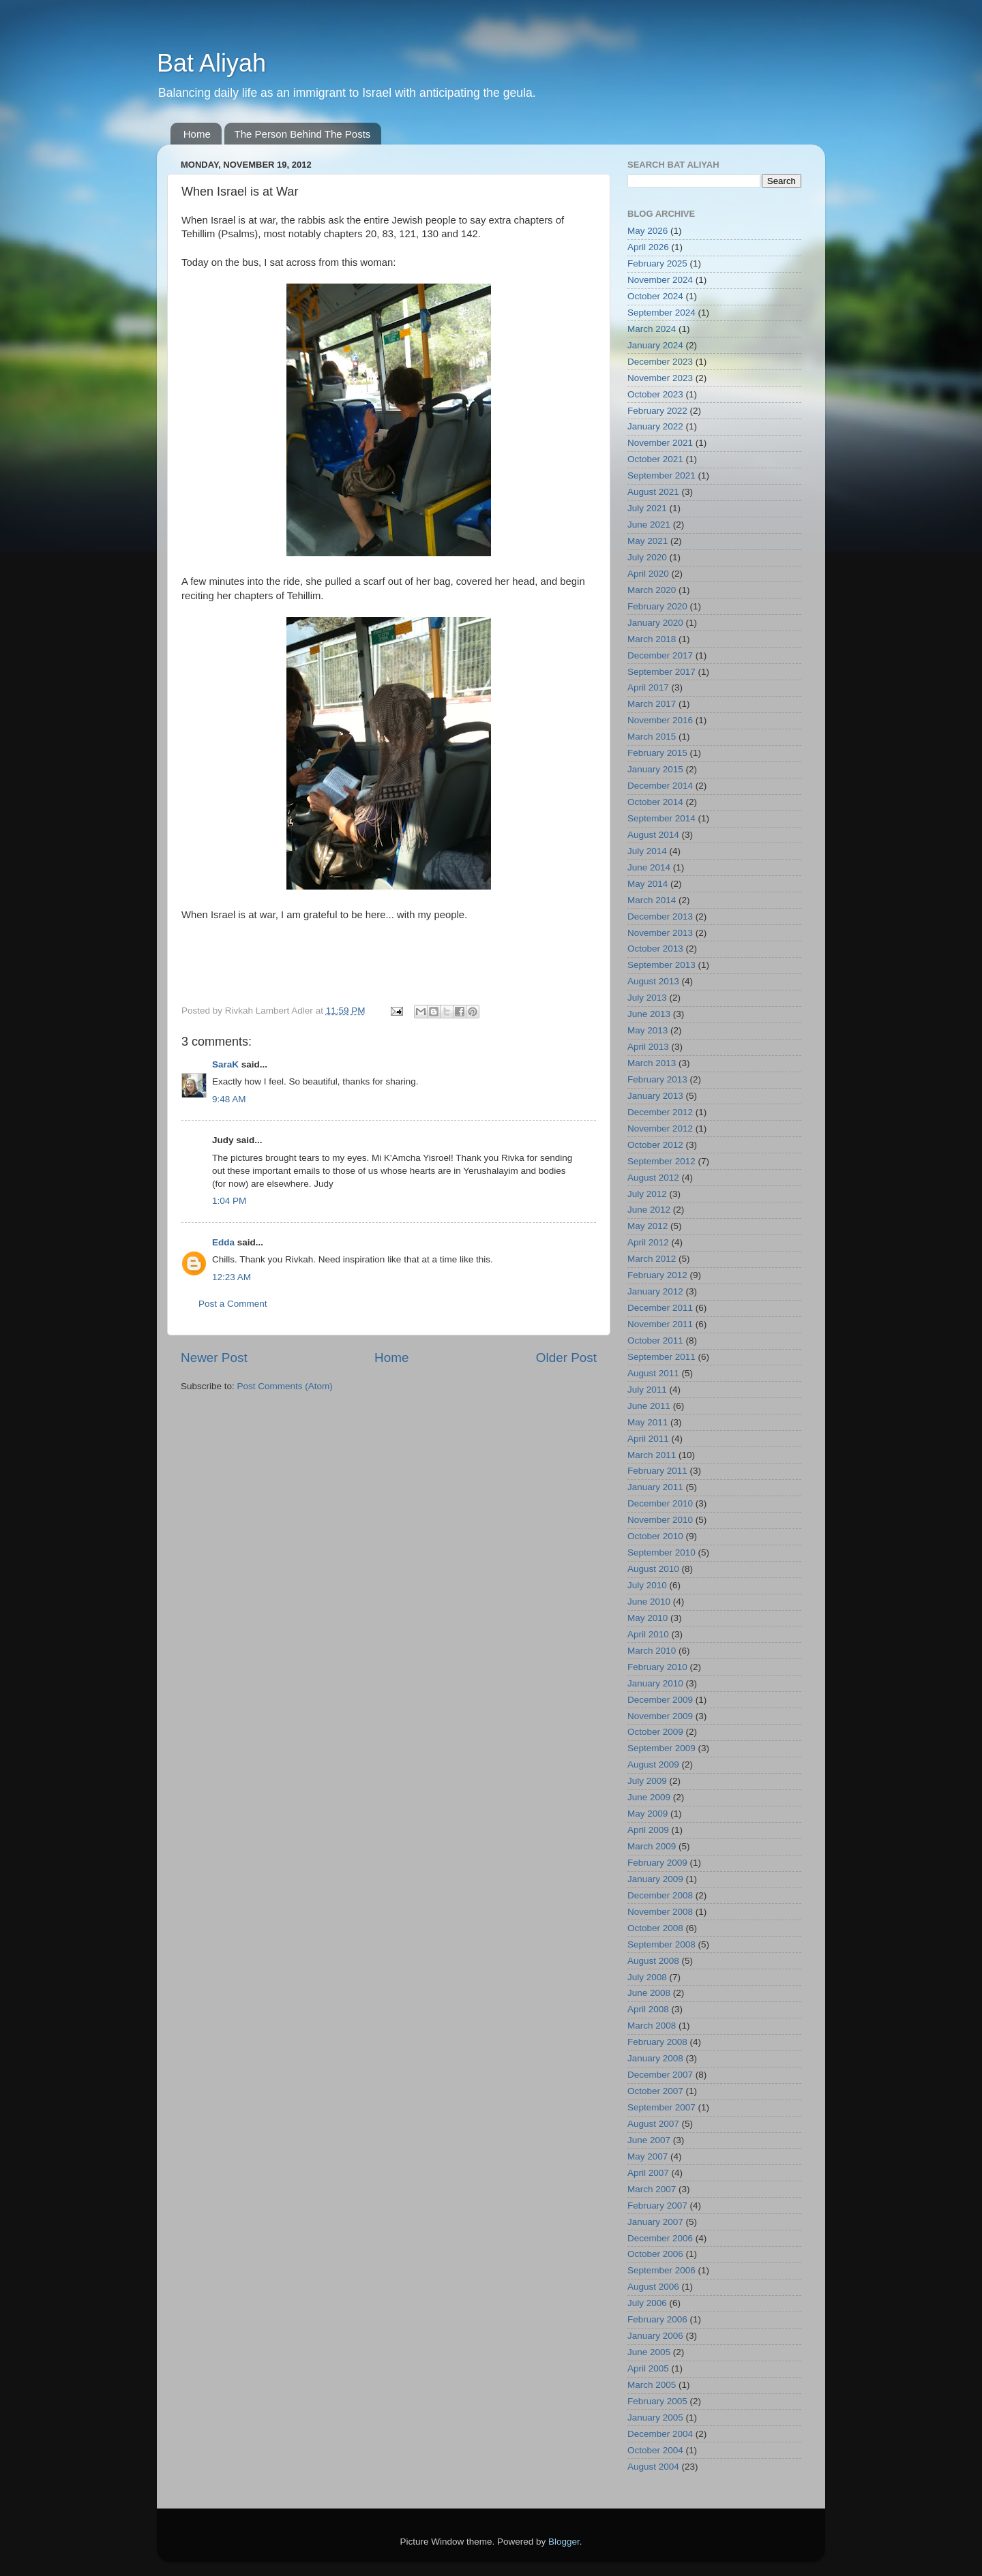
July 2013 (647, 997)
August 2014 (653, 835)
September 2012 (661, 1161)
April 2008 (648, 2009)
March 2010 (651, 1651)
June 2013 (648, 1014)
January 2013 (655, 1096)
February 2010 (657, 1667)
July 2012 (647, 1194)
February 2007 (657, 2205)
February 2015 (657, 753)
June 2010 (648, 1601)
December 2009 (660, 1700)
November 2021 (660, 443)
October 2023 (655, 394)
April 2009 (648, 1830)
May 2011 (647, 1422)
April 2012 (648, 1242)
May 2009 (647, 1813)
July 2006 (647, 2303)
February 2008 (657, 2042)
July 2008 (647, 1977)
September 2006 (661, 2270)
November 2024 (660, 280)
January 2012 (655, 1291)
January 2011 (655, 1487)
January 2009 (655, 1879)
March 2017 (651, 704)
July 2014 (647, 851)
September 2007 (661, 2107)
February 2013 (657, 1079)
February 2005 (657, 2401)
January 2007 (655, 2222)
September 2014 (661, 818)
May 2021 (647, 541)
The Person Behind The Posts (303, 134)
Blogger (564, 2541)
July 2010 (647, 1585)
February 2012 (657, 1275)
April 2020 (648, 574)
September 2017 (661, 672)
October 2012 (655, 1145)
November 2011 (660, 1324)
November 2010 (660, 1520)
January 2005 (655, 2417)
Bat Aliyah (211, 63)
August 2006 (653, 2287)
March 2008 (651, 2025)
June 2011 (648, 1406)
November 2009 (660, 1716)
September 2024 (661, 312)
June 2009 (648, 1797)
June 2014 (648, 867)
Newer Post (214, 1357)
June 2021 (648, 524)
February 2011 (657, 1471)
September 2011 (661, 1357)
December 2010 (660, 1503)
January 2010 (655, 1683)
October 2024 (655, 296)
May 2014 (647, 884)
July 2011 (647, 1389)
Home (197, 134)
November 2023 (660, 378)
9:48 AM (229, 1099)
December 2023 (660, 362)
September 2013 (661, 965)
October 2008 (655, 1928)
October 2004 (655, 2450)
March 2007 (651, 2189)
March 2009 (651, 1846)
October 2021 (655, 459)
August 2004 (653, 2466)
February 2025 (657, 263)
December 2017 (660, 655)
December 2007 (660, 2075)
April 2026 (648, 247)
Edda (223, 1242)
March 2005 (651, 2385)
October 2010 (655, 1536)
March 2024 (651, 329)
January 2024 (655, 345)
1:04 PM (229, 1201)
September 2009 (661, 1748)
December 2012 (660, 1112)
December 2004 (660, 2434)
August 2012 (653, 1177)
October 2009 (655, 1732)
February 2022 (657, 411)
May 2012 (647, 1226)
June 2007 (648, 2140)
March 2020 (651, 590)
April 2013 (648, 1047)
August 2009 (653, 1764)
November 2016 (660, 720)
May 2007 (647, 2156)
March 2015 (651, 736)
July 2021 (647, 508)
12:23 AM (231, 1277)
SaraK (225, 1064)
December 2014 (660, 786)
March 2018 (651, 639)
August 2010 (653, 1569)
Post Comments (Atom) (285, 1386)
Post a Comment (232, 1304)
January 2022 (655, 426)
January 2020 (655, 623)
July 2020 (647, 557)
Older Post (566, 1357)
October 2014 (655, 802)
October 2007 (655, 2091)
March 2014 (651, 900)
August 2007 (653, 2124)
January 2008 (655, 2058)
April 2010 (648, 1634)
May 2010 (647, 1618)
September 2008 (661, 1944)
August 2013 (653, 981)
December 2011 (660, 1308)
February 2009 (657, 1863)
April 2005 (648, 2368)
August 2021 (653, 492)
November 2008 (660, 1912)
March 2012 (651, 1259)
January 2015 (655, 769)
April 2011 (648, 1439)
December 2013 (660, 916)
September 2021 (661, 475)
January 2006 (655, 2336)
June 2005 (648, 2352)
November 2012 (660, 1128)
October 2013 (655, 948)
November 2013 (660, 933)
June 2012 (648, 1209)
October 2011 (655, 1340)
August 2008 (653, 1961)
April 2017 (648, 687)
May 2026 (647, 231)
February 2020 (657, 606)
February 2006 (657, 2319)
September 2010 (661, 1552)
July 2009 (647, 1781)
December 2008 (660, 1895)
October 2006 (655, 2254)
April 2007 (648, 2173)
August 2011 (653, 1373)
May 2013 (647, 1030)
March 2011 (651, 1455)
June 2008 (648, 1993)
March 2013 (651, 1063)
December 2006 (660, 2238)
